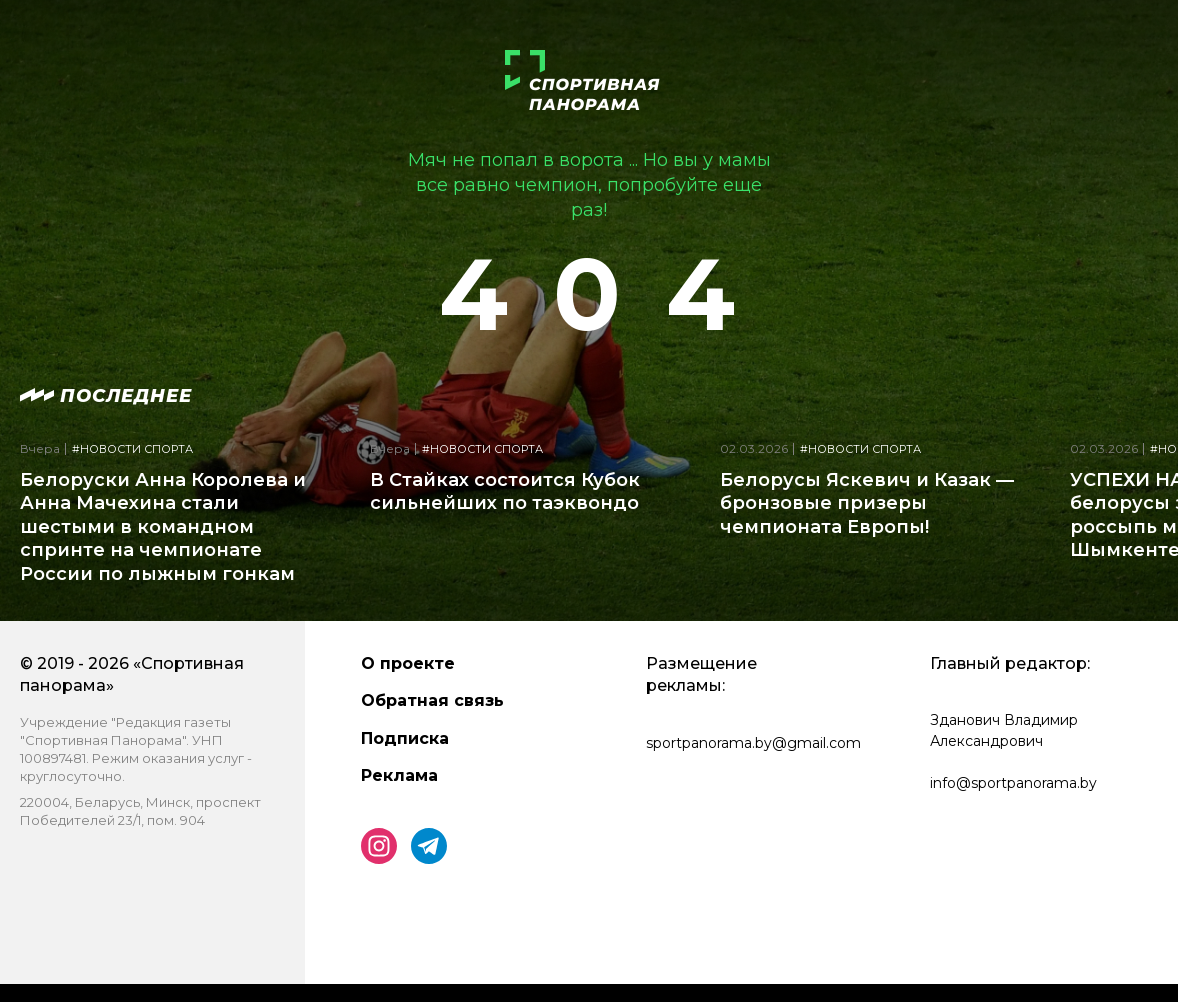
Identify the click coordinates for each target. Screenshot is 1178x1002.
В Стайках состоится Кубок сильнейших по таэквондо (505, 491)
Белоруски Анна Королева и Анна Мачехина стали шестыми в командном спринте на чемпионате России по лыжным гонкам (163, 527)
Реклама (399, 775)
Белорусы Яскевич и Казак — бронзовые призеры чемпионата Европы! (867, 503)
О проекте (408, 663)
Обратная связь (432, 700)
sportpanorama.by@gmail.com (753, 743)
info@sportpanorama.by (1013, 783)
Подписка (405, 738)
